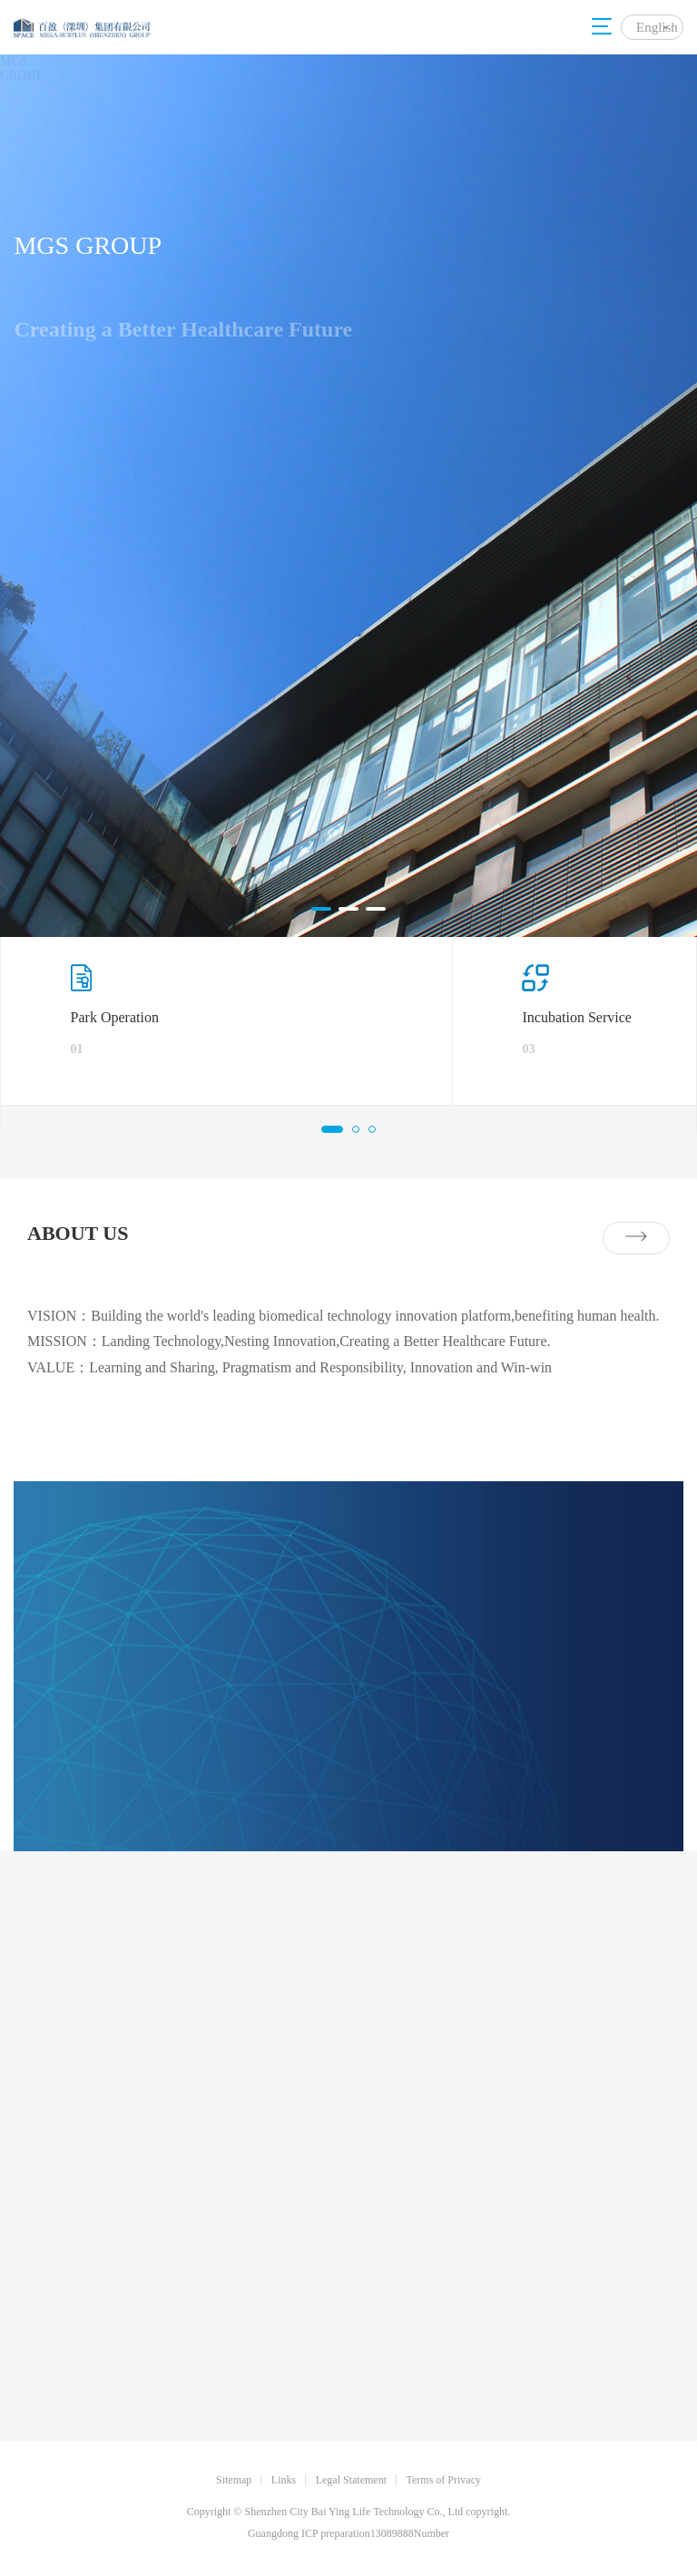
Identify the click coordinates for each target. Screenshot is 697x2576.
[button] (321, 909)
